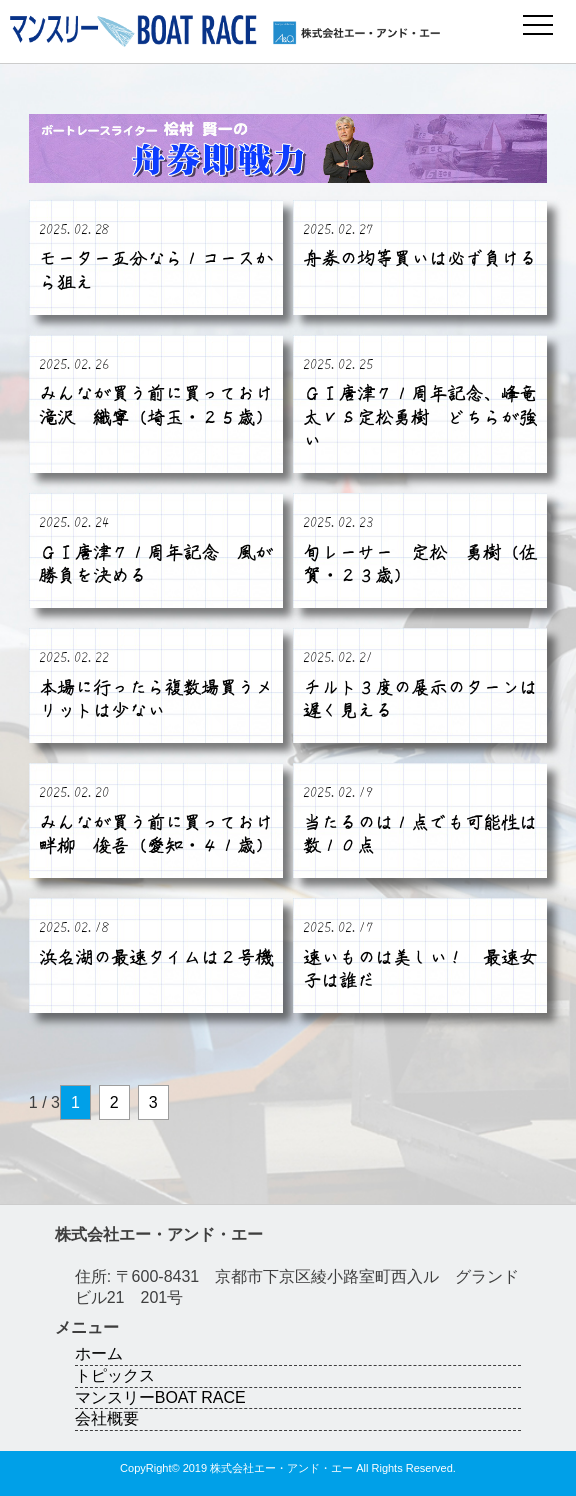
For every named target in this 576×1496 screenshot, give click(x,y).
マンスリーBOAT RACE (160, 1397)
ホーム (99, 1353)
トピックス (115, 1375)
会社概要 (107, 1418)
